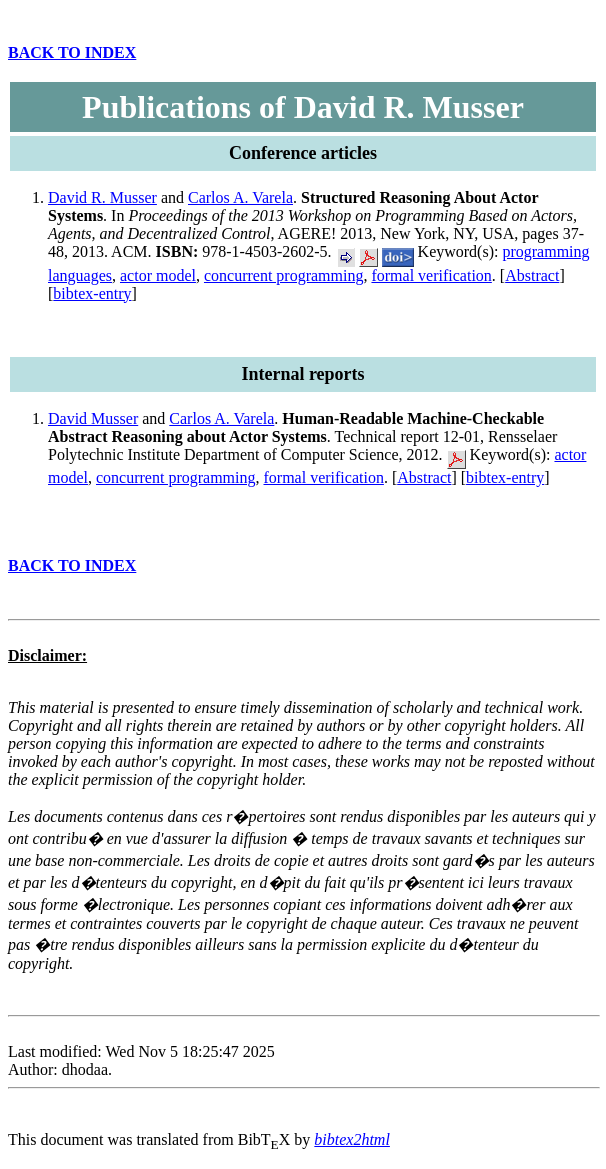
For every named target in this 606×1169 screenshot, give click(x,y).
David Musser (93, 418)
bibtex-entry (92, 293)
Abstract (532, 275)
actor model (158, 275)
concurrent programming (284, 275)
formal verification (431, 275)
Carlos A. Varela (240, 197)
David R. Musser (102, 197)
